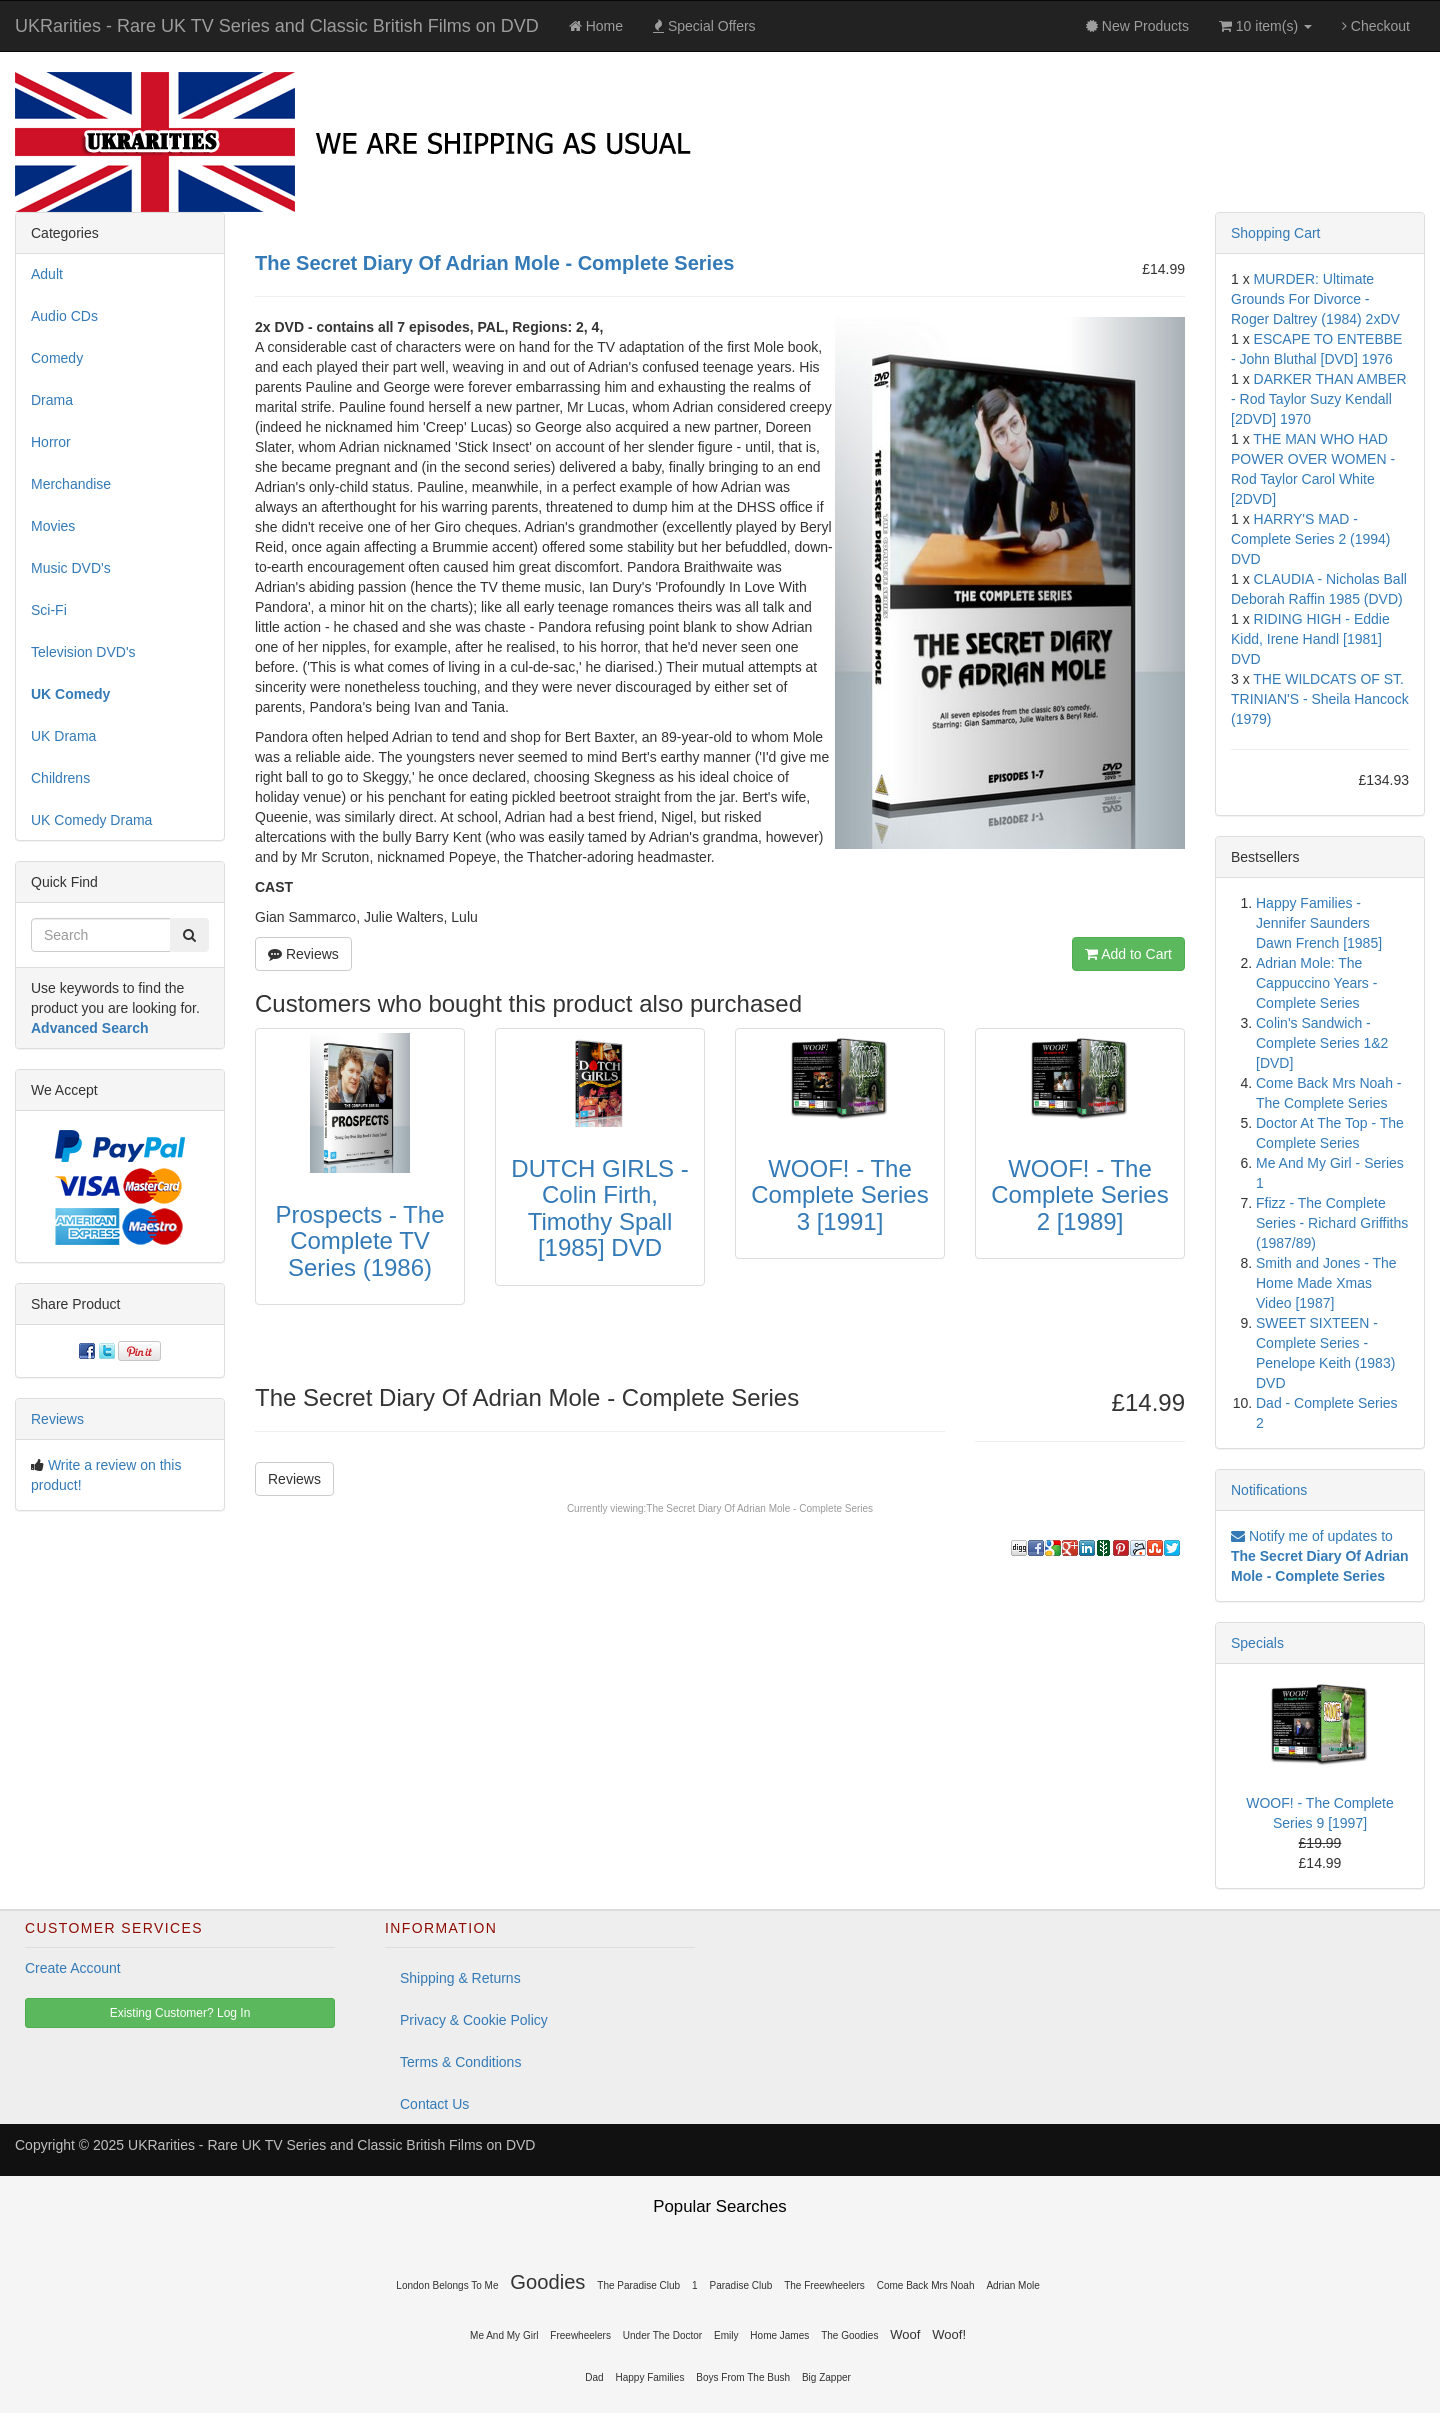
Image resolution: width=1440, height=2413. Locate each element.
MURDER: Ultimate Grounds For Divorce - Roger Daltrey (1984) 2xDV (1315, 299)
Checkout (1376, 26)
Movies (53, 526)
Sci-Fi (49, 610)
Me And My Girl (504, 2335)
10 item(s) (1265, 26)
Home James (779, 2335)
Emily (726, 2335)
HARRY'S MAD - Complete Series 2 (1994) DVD (1311, 539)
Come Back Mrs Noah (926, 2285)
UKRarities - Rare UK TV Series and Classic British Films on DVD (277, 26)
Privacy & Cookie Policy (474, 2020)
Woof (905, 2334)
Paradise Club (741, 2285)
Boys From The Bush (743, 2377)
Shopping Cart (1276, 233)
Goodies (547, 2282)
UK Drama (63, 736)
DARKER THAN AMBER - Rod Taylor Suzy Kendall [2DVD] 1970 (1319, 399)
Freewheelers (580, 2335)
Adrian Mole (1012, 2285)
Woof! (949, 2334)
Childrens (60, 778)
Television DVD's (83, 652)
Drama (52, 400)
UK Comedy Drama (91, 820)
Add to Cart (1128, 954)
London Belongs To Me (447, 2285)
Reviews (303, 954)
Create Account (73, 1968)
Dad (594, 2377)
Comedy (57, 358)
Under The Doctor (662, 2335)
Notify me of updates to (1320, 1556)
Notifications (1269, 1490)
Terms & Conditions (460, 2062)
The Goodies (849, 2335)
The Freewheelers (824, 2285)
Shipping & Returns (460, 1978)
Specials (1257, 1643)
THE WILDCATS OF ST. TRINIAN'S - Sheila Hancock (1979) (1320, 699)
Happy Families (649, 2377)
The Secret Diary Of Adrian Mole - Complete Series (759, 1508)
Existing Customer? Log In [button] (180, 2013)
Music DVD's (71, 568)
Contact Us (434, 2104)
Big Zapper (826, 2377)
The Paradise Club (638, 2285)
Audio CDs (64, 316)
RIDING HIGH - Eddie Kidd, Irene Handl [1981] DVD (1310, 639)
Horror (51, 442)
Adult (47, 274)
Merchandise (71, 484)
